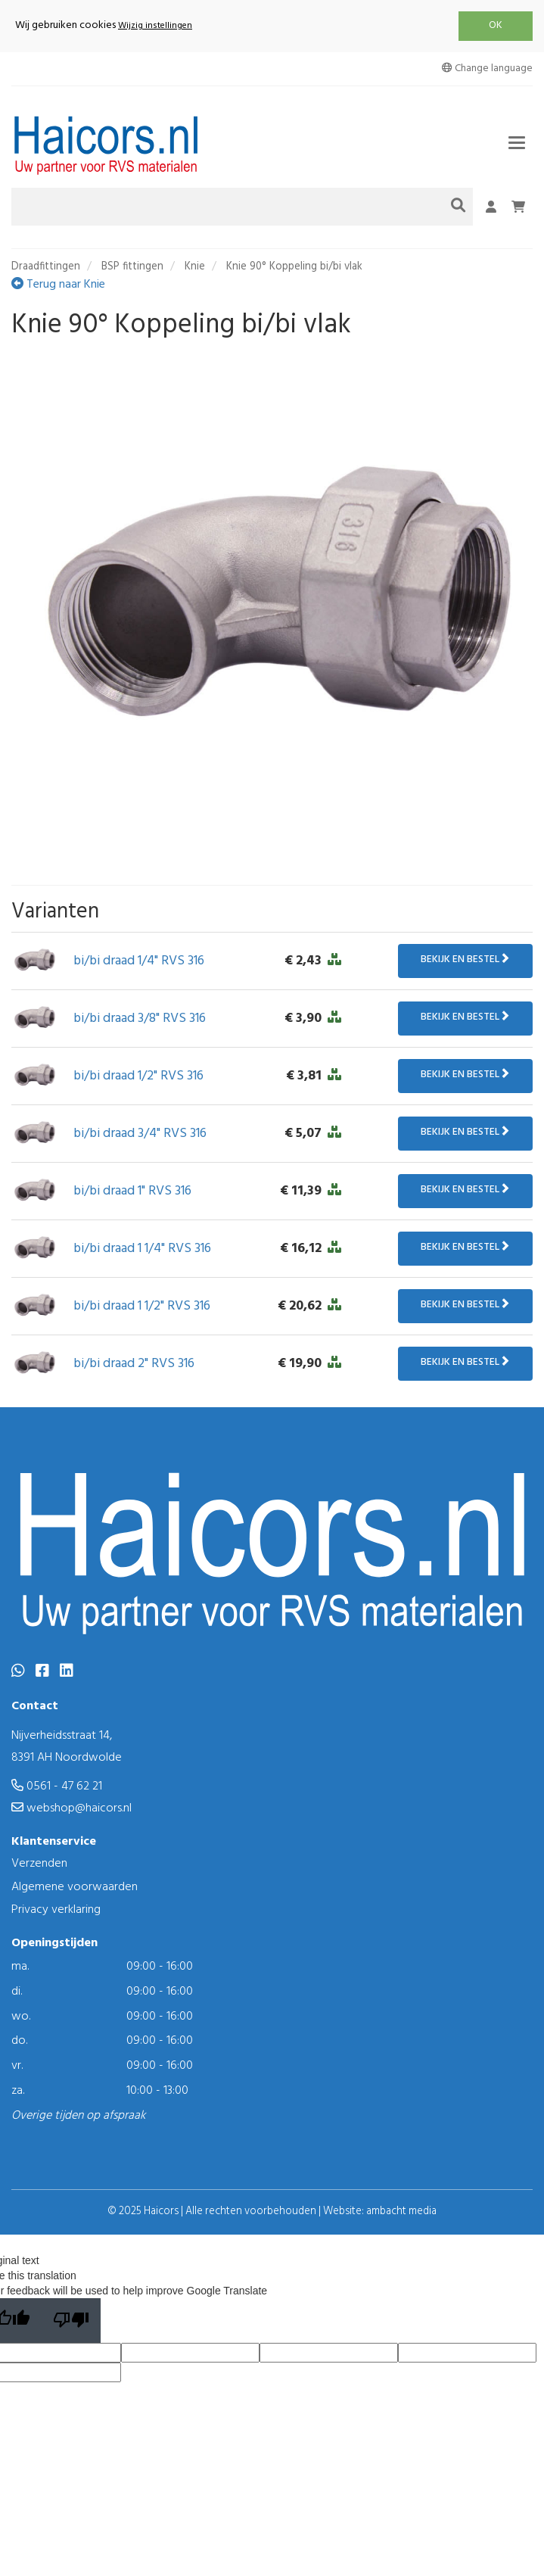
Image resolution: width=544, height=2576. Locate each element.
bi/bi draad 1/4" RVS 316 (138, 961)
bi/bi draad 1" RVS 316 (132, 1191)
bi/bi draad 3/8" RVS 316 (139, 1018)
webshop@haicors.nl (71, 1808)
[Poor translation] (71, 2320)
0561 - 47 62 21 (56, 1786)
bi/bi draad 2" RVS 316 (133, 1364)
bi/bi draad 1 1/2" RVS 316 (141, 1306)
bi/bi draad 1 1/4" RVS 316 (142, 1249)
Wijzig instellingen (155, 25)
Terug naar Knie (58, 284)
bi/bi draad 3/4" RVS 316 (140, 1134)
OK (495, 25)
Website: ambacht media (380, 2211)
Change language (487, 68)
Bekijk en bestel (465, 959)
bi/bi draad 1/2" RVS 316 (138, 1076)
